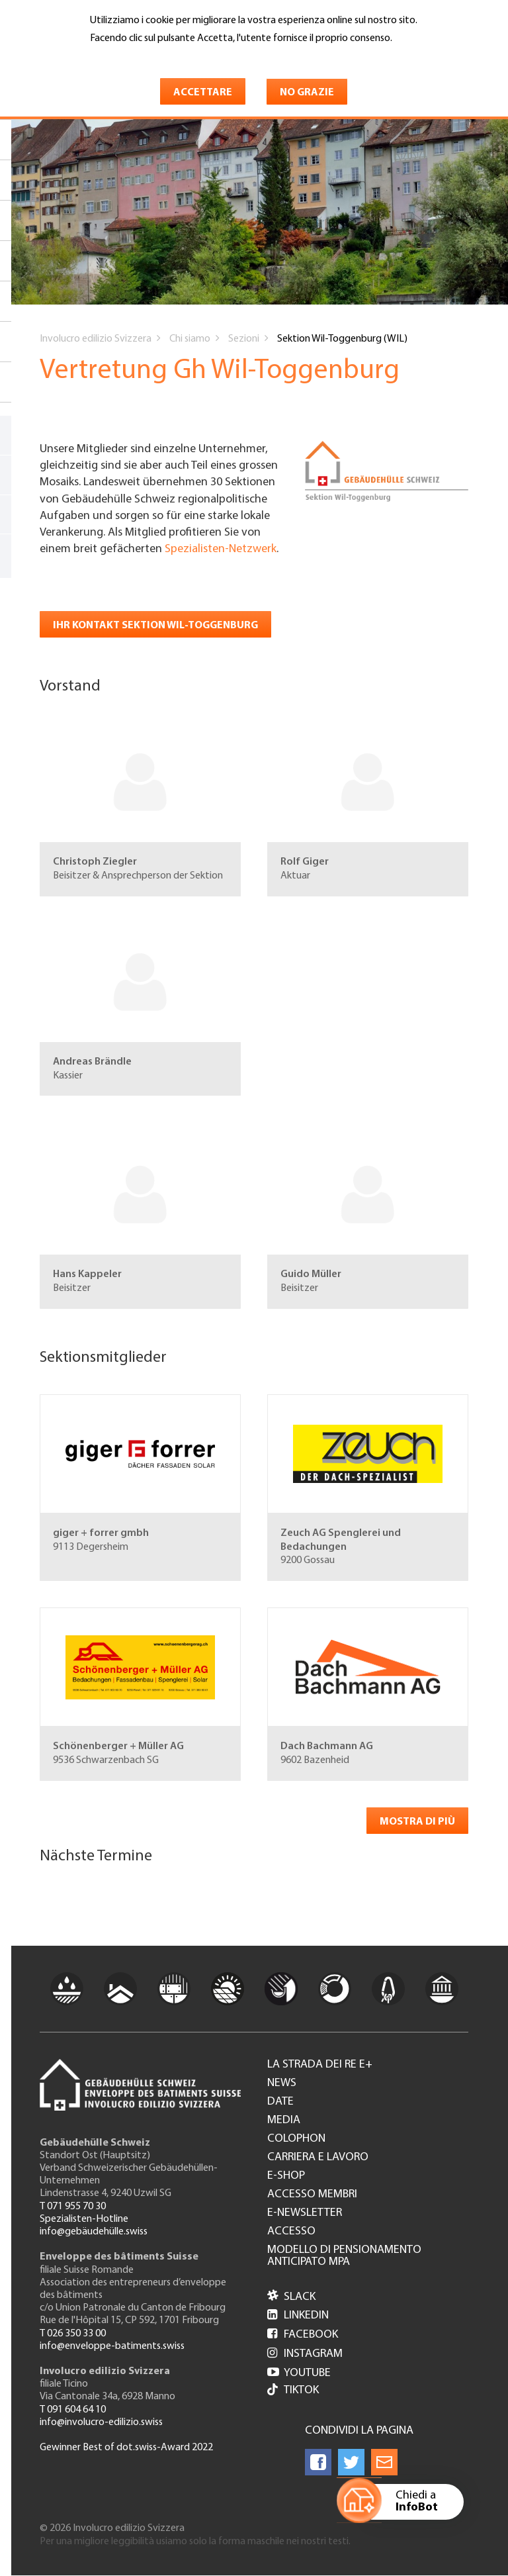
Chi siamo (189, 339)
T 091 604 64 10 (73, 2410)
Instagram (305, 2354)
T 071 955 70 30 (73, 2206)
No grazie (307, 92)
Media (283, 2120)
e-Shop (286, 2176)
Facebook (302, 2334)
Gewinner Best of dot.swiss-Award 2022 (126, 2447)
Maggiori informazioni (146, 58)
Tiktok (293, 2391)
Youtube (299, 2373)
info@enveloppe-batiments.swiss (112, 2346)
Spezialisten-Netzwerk (220, 549)
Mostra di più (417, 1822)
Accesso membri (312, 2195)
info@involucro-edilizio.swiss (101, 2422)
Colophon (296, 2139)
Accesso (291, 2232)
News (281, 2083)
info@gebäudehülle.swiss (94, 2231)
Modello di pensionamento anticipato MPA (344, 2256)
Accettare (202, 92)
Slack (291, 2297)
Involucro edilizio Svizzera (95, 339)
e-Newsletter (304, 2213)
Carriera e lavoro (317, 2158)
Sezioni (243, 339)
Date (280, 2102)
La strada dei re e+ (319, 2065)
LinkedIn (298, 2315)
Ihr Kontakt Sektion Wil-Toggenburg (155, 625)
